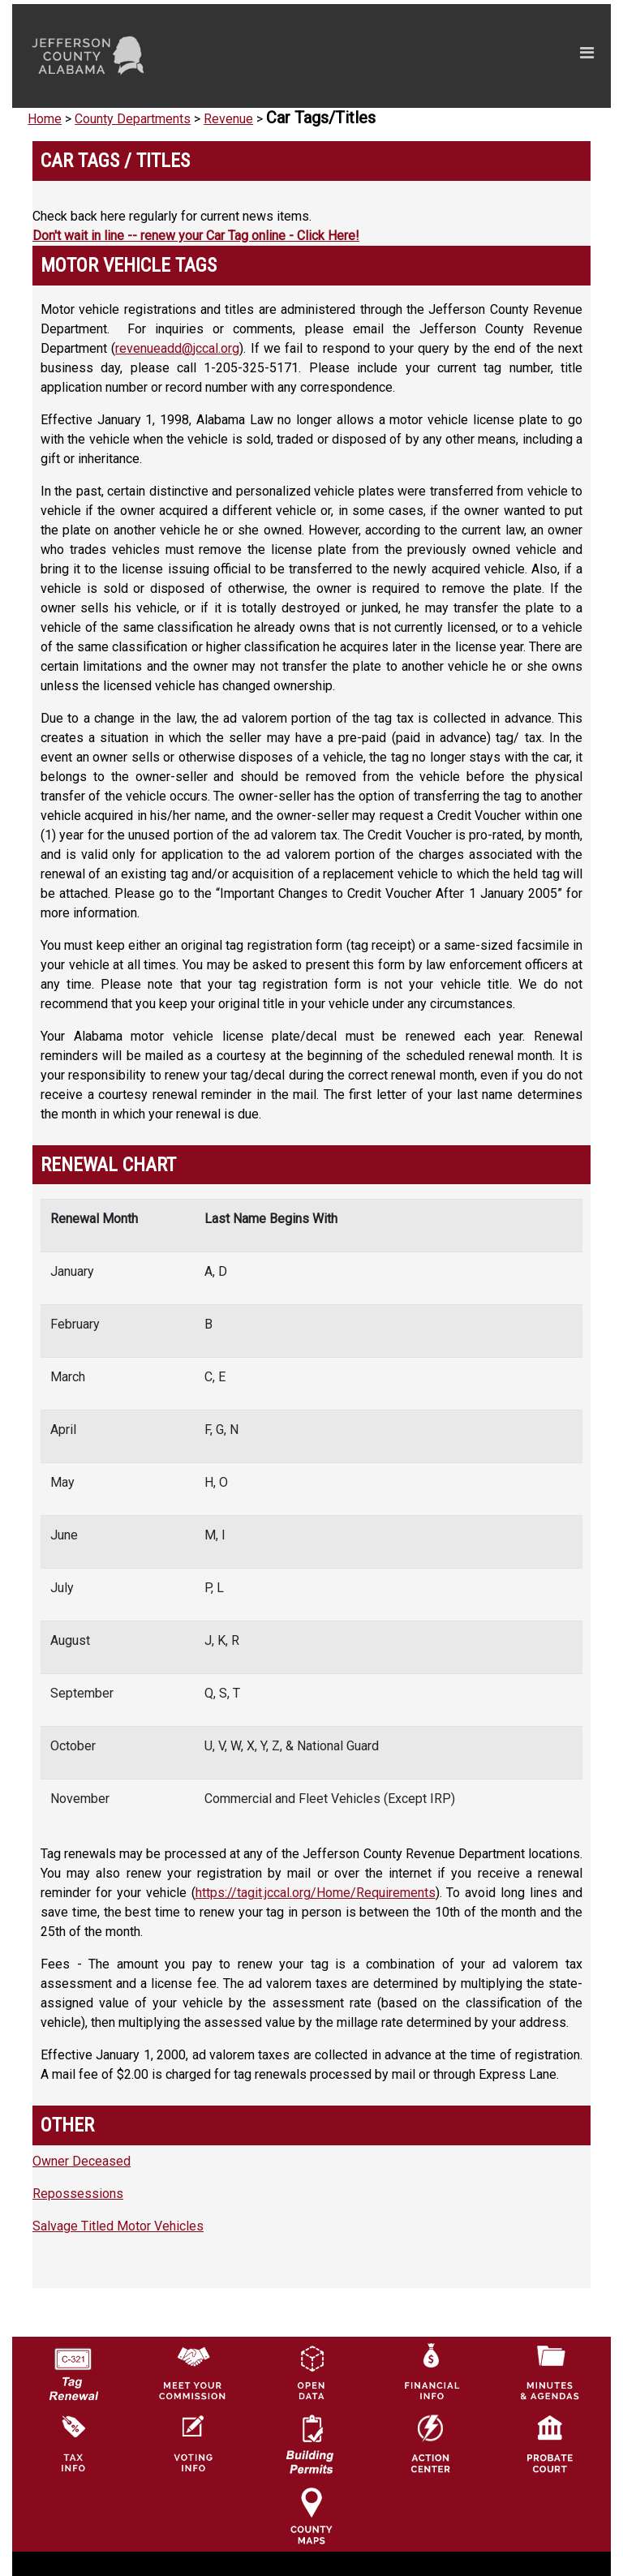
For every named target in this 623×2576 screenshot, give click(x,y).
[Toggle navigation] (433, 56)
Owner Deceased (81, 2161)
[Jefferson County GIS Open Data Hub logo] (311, 2372)
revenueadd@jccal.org (177, 348)
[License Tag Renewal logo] (73, 2368)
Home (45, 119)
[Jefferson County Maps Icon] (311, 2514)
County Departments (133, 119)
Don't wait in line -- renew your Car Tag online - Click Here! (195, 235)
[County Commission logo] (192, 2372)
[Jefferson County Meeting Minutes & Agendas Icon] (550, 2372)
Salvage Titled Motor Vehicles (118, 2226)
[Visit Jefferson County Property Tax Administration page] (73, 2443)
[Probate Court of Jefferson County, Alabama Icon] (550, 2443)
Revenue (228, 119)
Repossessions (77, 2193)
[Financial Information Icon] (430, 2372)
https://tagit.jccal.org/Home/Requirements (315, 1892)
